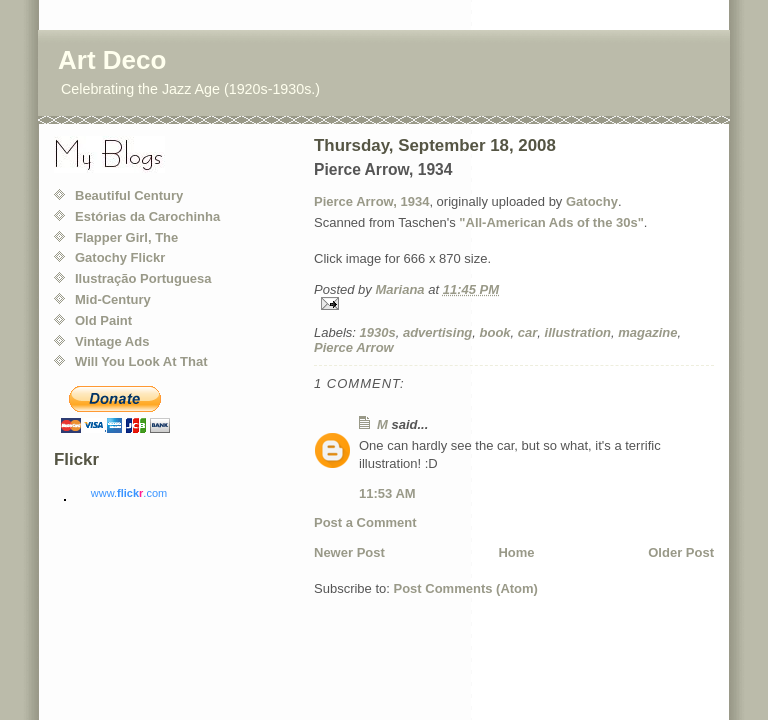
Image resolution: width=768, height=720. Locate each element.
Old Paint (103, 320)
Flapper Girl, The (126, 237)
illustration (578, 332)
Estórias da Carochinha (147, 216)
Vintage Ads (112, 341)
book (495, 332)
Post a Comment (365, 522)
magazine (647, 332)
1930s (378, 332)
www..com (129, 493)
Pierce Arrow (354, 347)
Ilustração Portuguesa (143, 278)
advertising (437, 332)
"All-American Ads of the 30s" (551, 222)
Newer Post (349, 552)
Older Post (681, 552)
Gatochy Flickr (120, 257)
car (528, 332)
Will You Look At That (141, 361)
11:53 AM (387, 493)
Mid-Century (113, 299)
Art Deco (112, 60)
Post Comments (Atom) (466, 588)
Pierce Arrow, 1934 (371, 201)
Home (516, 552)
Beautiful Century (129, 195)
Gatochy (592, 201)
